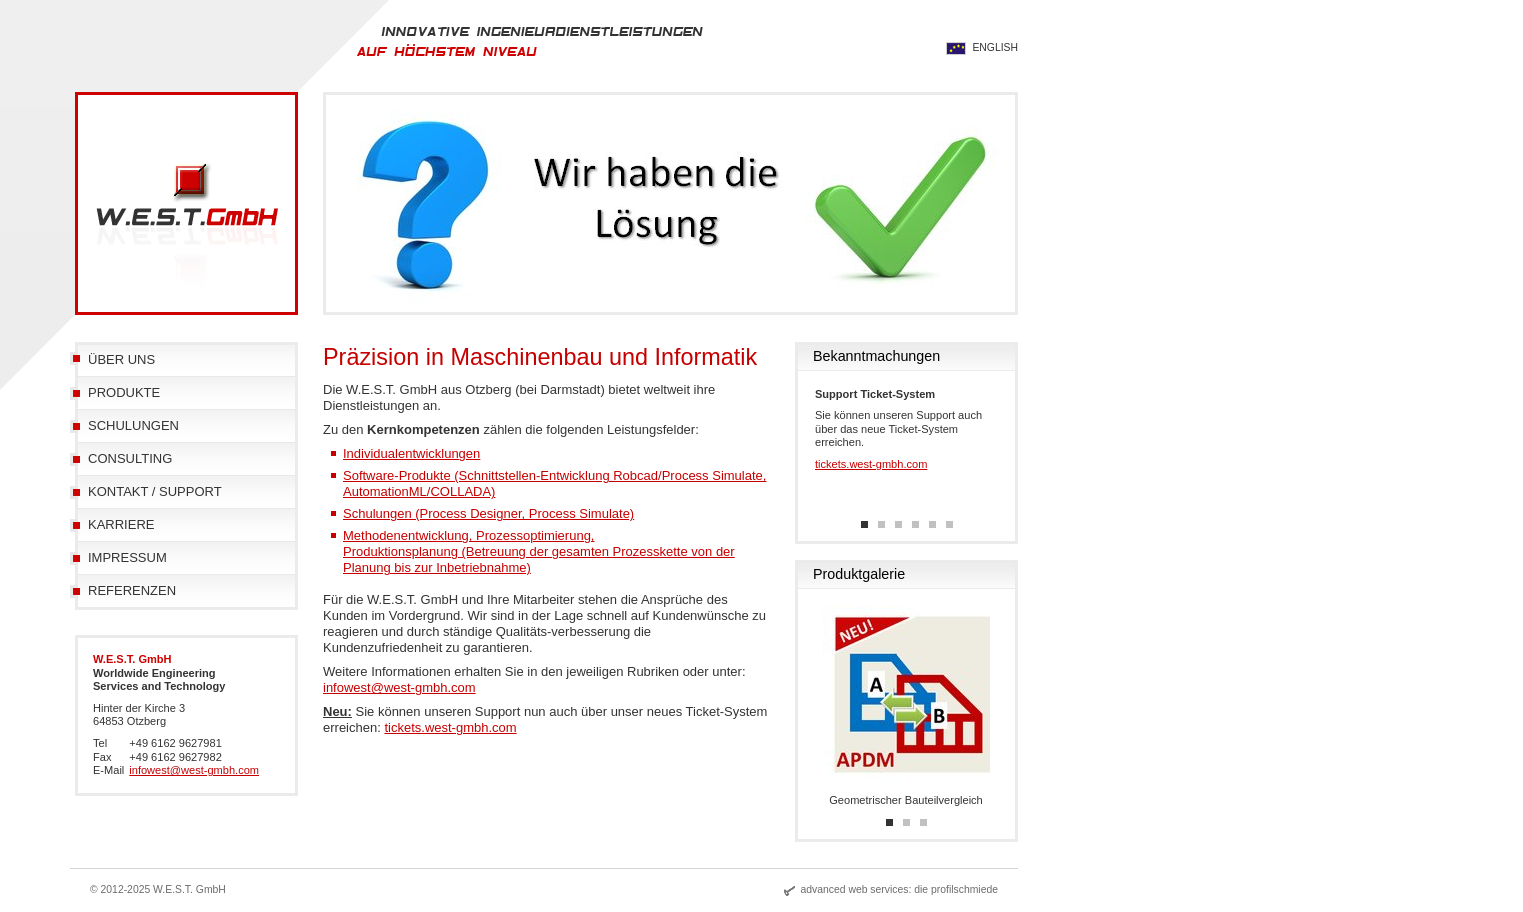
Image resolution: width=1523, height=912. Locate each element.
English (995, 47)
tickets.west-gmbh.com (450, 727)
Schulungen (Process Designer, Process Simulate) (488, 513)
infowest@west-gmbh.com (399, 687)
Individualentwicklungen (411, 453)
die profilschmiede (956, 889)
